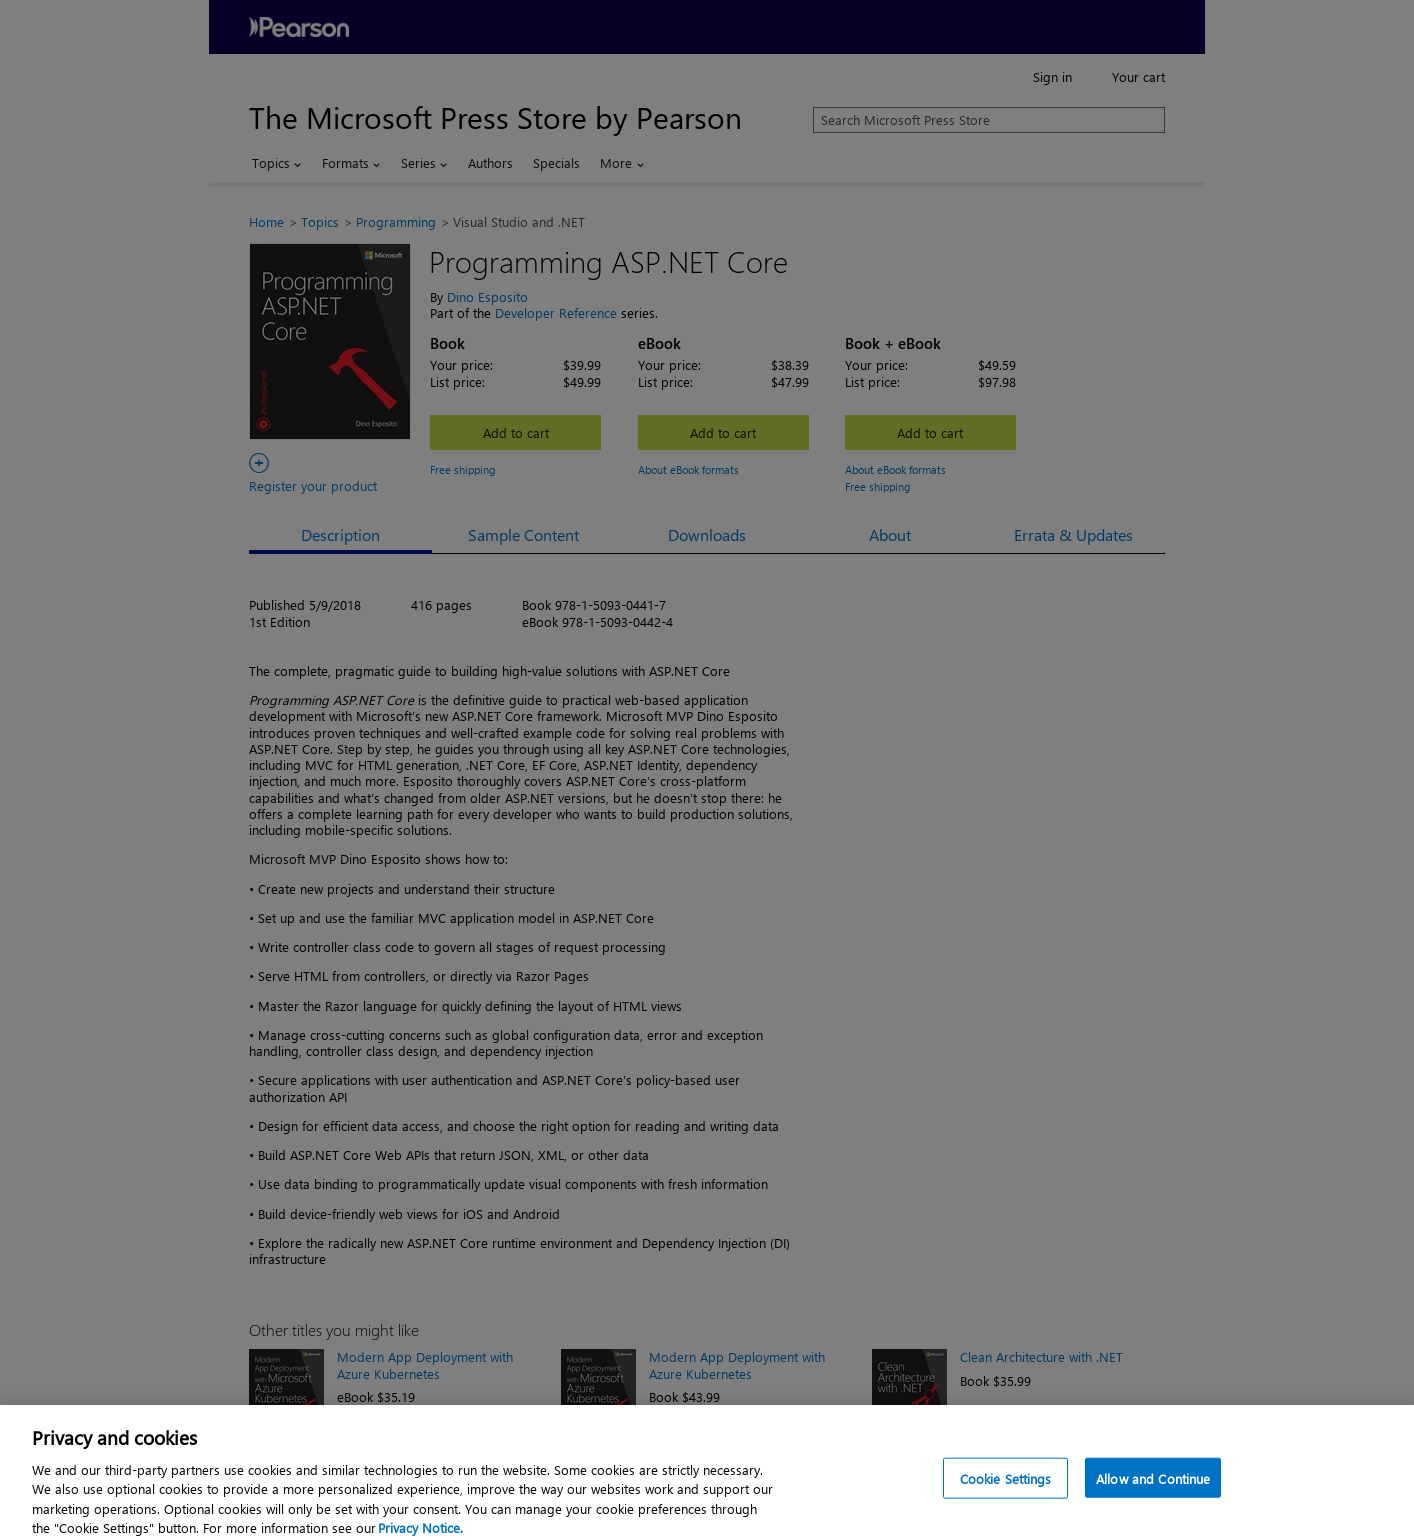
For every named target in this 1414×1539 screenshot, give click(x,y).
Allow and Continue (1153, 1491)
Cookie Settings (1006, 1491)
